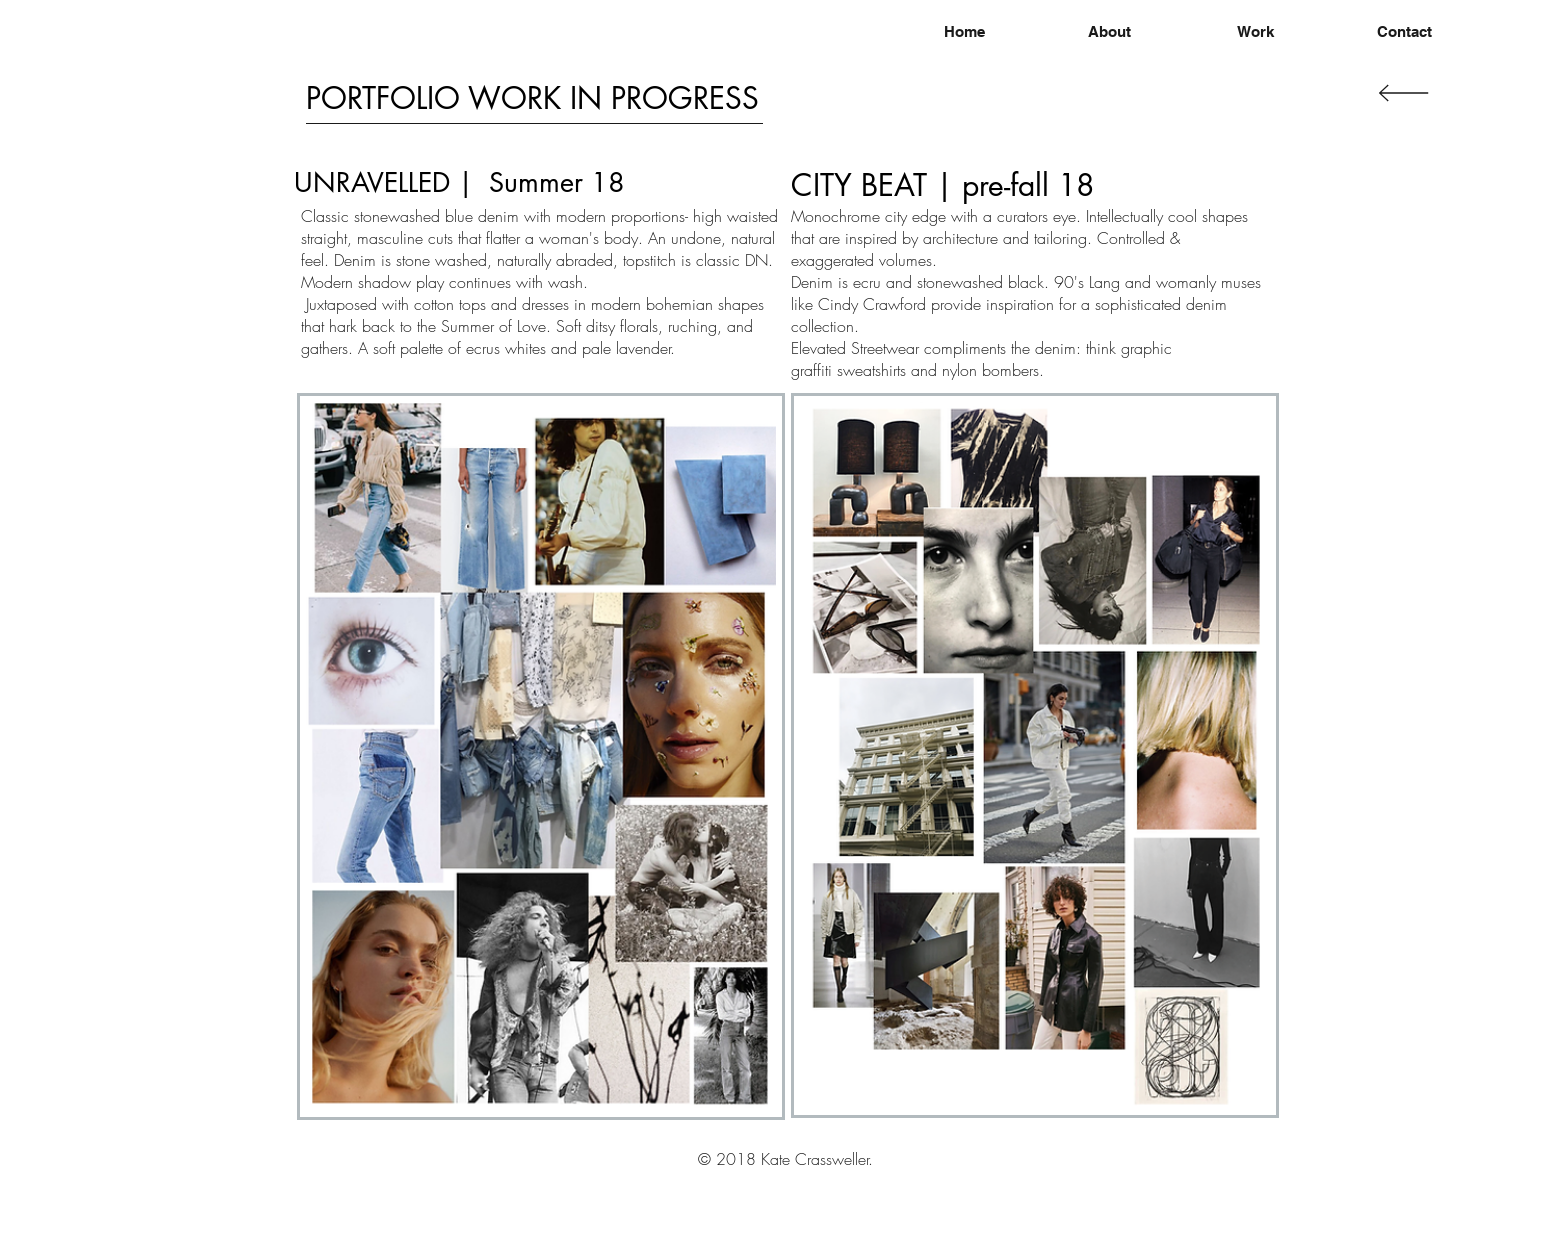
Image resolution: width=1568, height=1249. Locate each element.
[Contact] (1404, 31)
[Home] (964, 31)
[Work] (1255, 31)
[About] (1109, 31)
